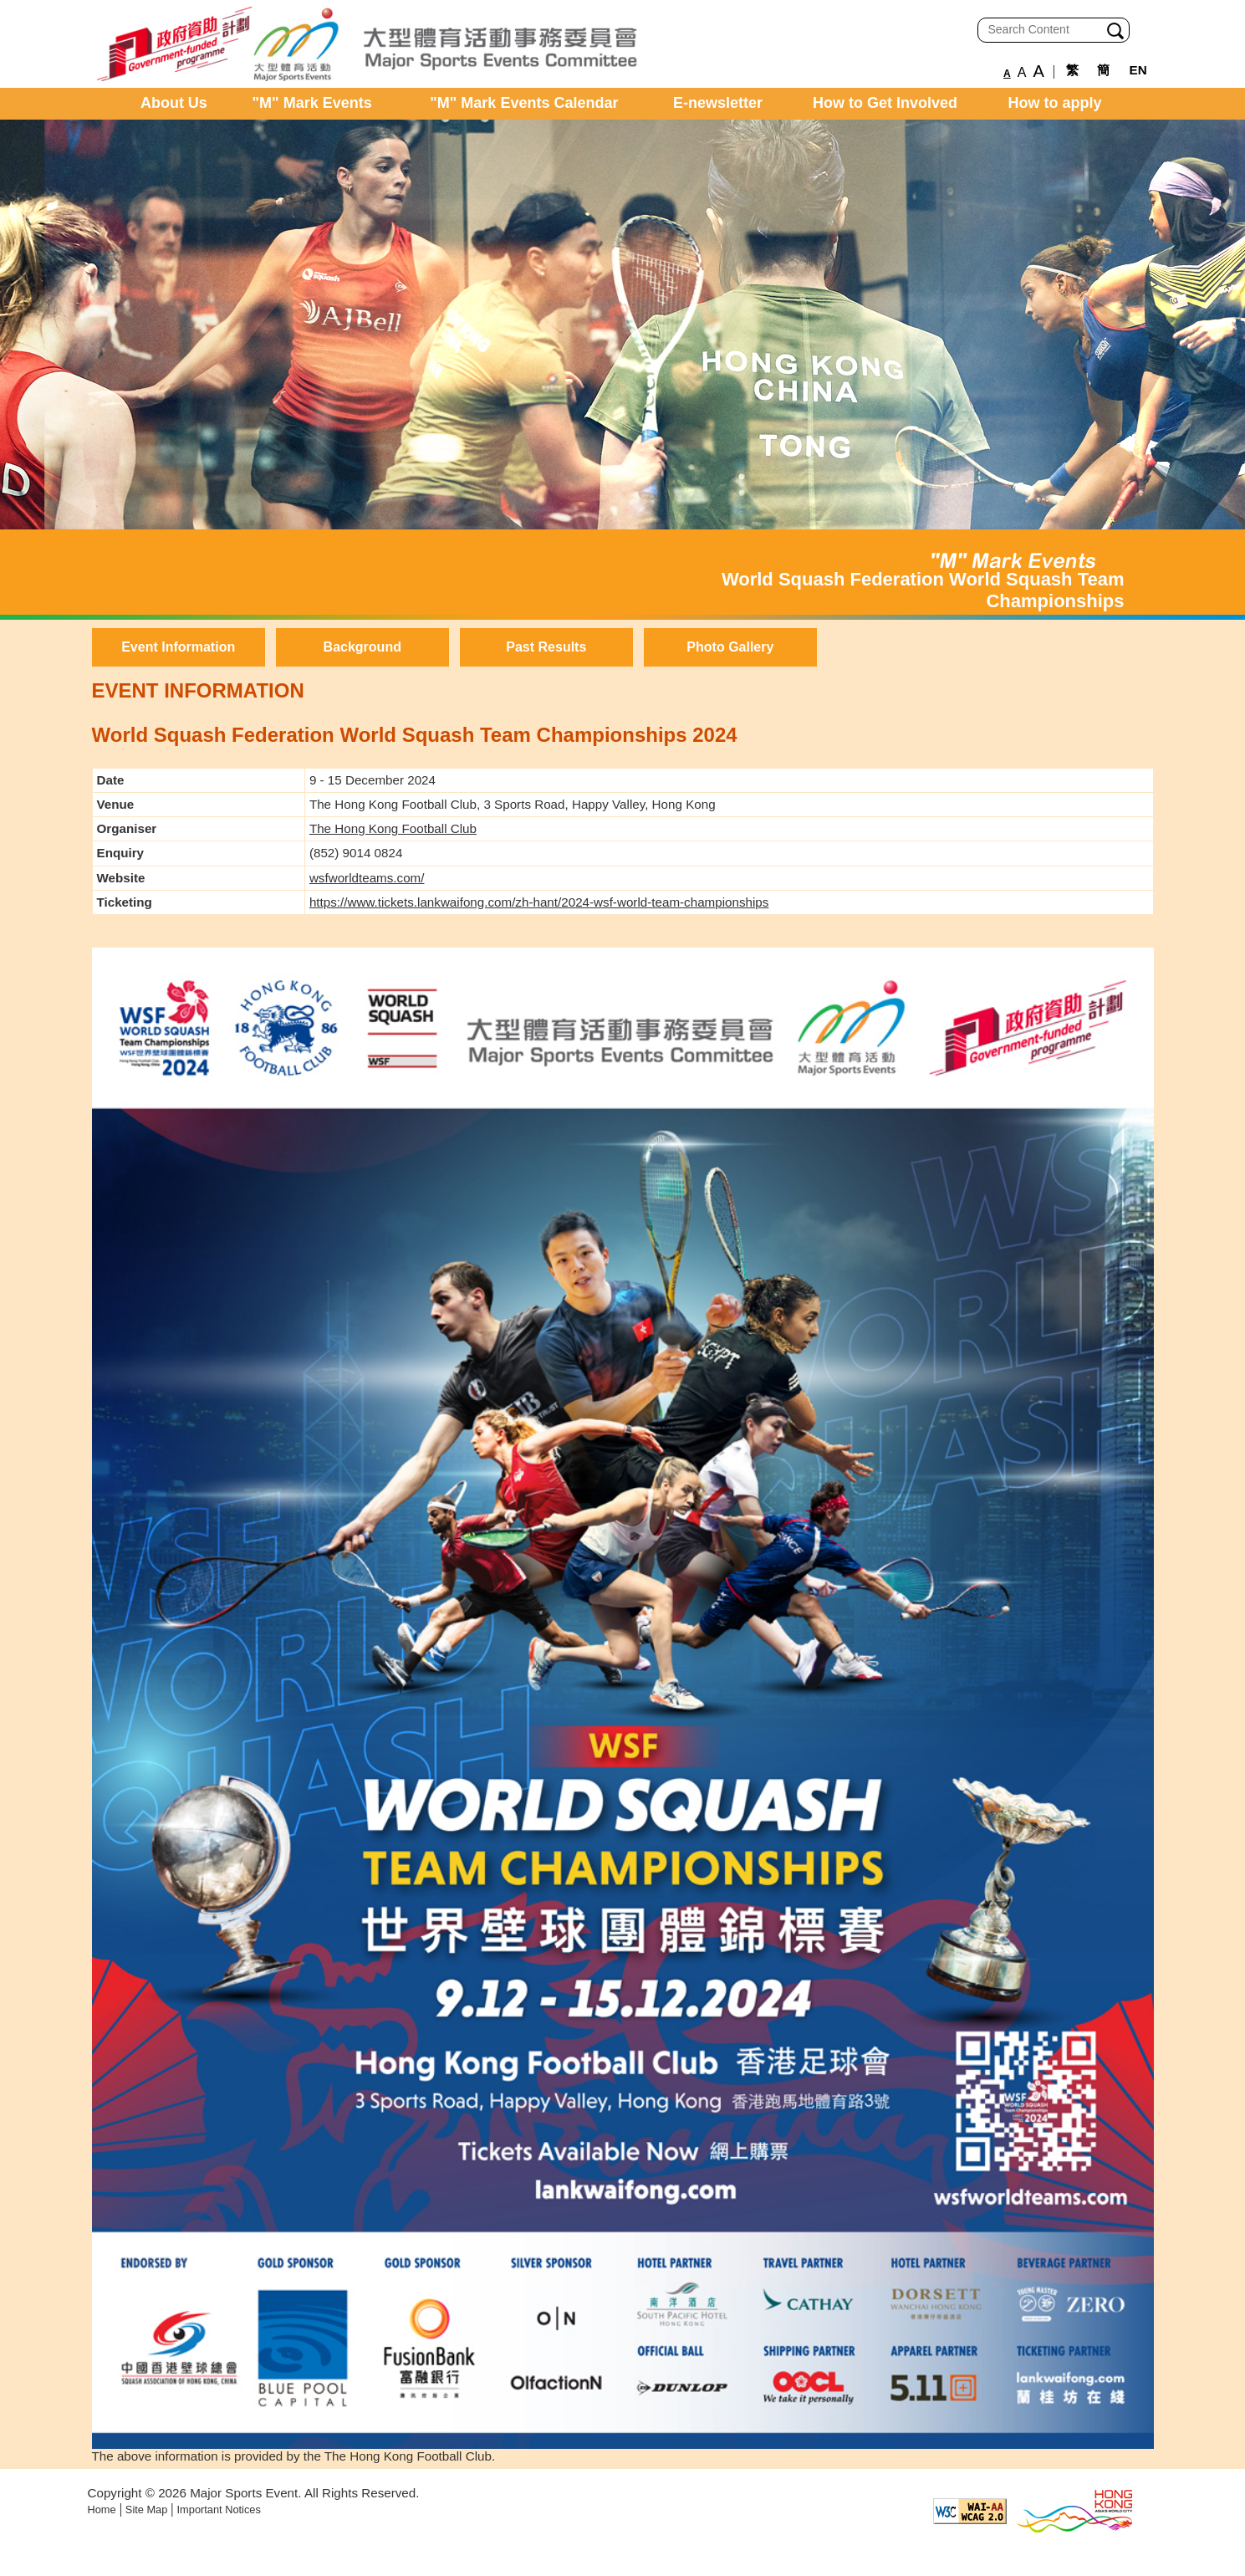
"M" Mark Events (312, 103)
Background (362, 647)
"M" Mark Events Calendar (524, 103)
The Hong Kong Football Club (393, 828)
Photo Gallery (729, 647)
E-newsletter (718, 103)
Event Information (178, 647)
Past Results (546, 647)
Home (102, 2509)
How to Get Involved (885, 103)
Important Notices (219, 2509)
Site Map (146, 2509)
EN (1138, 70)
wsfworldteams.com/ (367, 878)
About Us (173, 103)
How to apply (1055, 103)
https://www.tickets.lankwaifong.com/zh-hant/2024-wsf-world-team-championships (539, 902)
